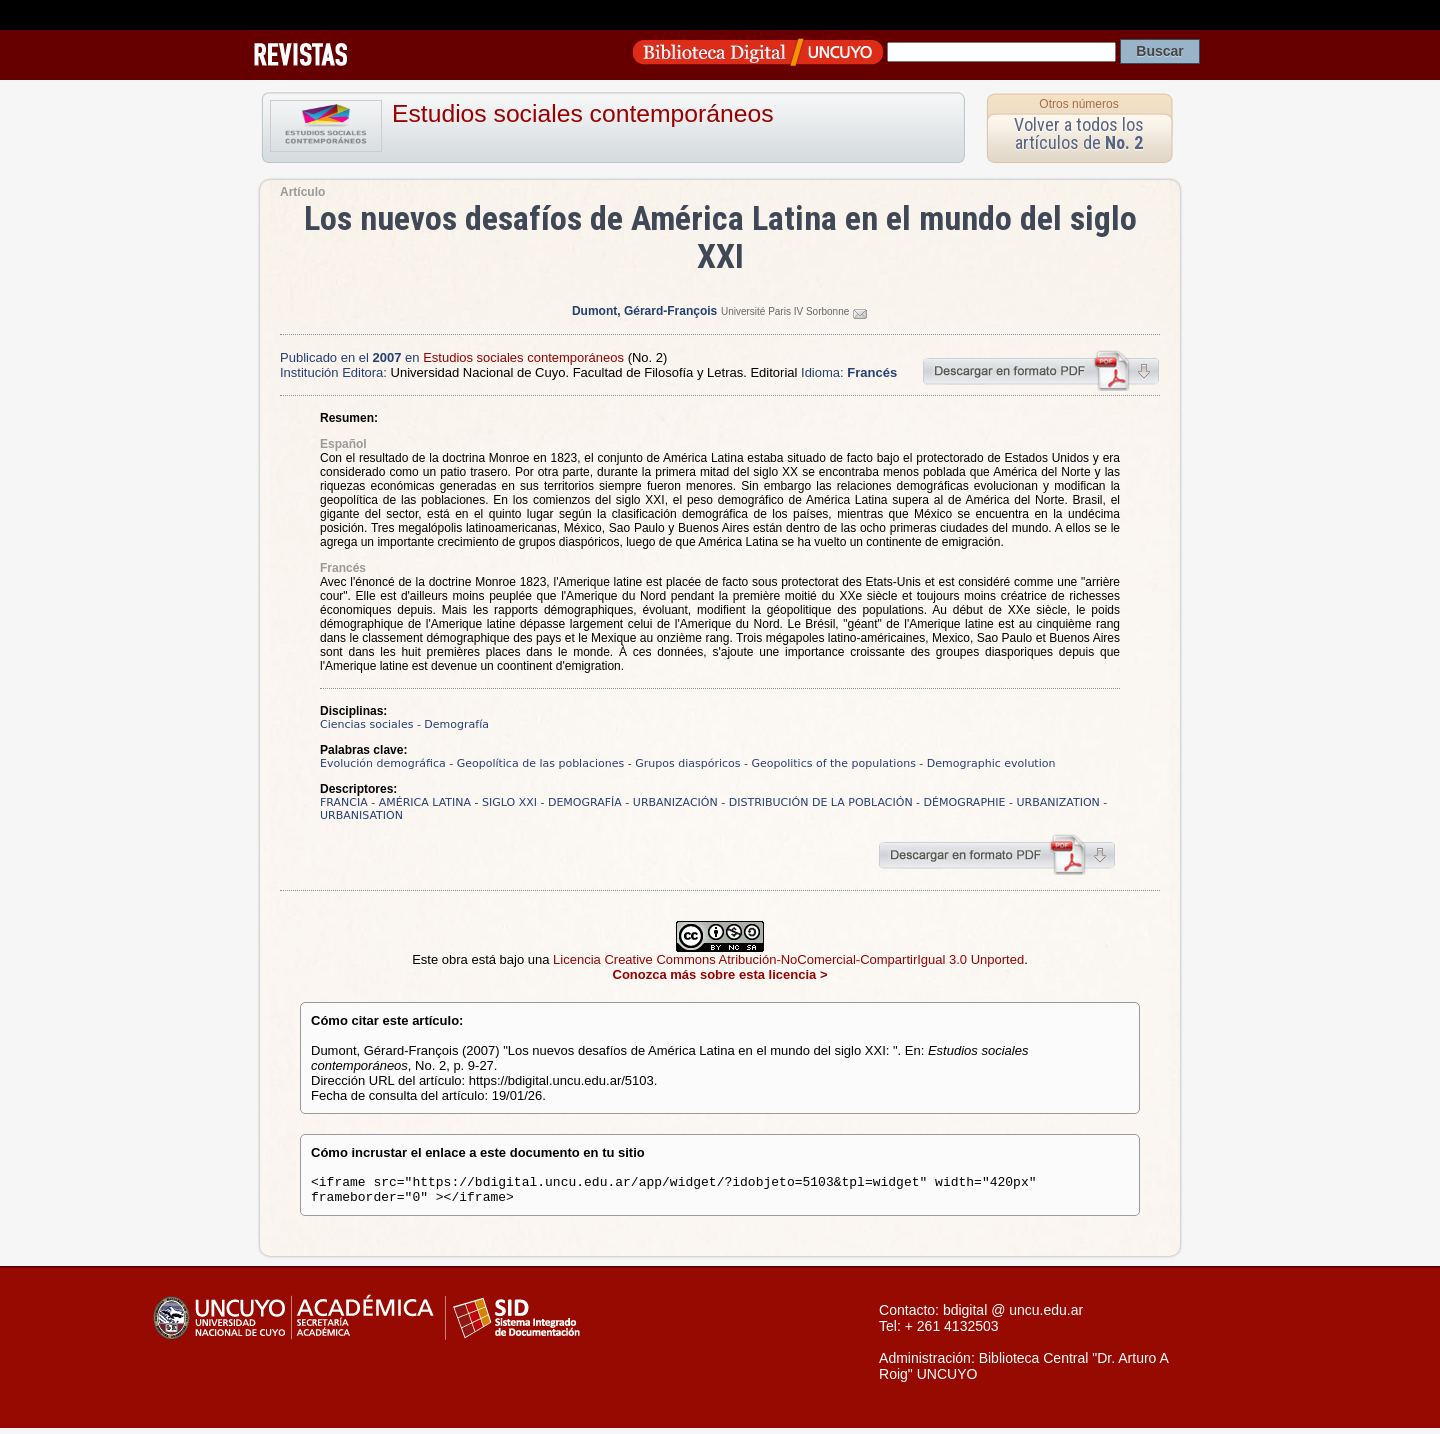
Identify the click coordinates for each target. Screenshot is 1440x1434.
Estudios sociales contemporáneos (583, 113)
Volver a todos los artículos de (1079, 133)
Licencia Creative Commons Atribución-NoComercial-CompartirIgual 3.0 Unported (788, 959)
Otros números (1078, 104)
